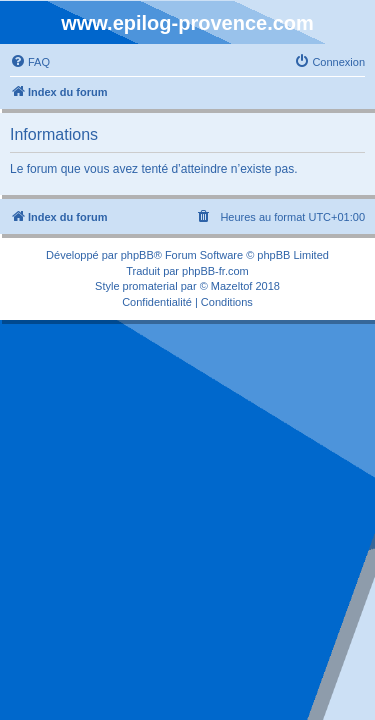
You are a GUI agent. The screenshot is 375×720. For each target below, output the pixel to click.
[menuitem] (30, 62)
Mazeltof (232, 286)
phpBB (137, 255)
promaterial (150, 286)
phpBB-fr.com (215, 271)
